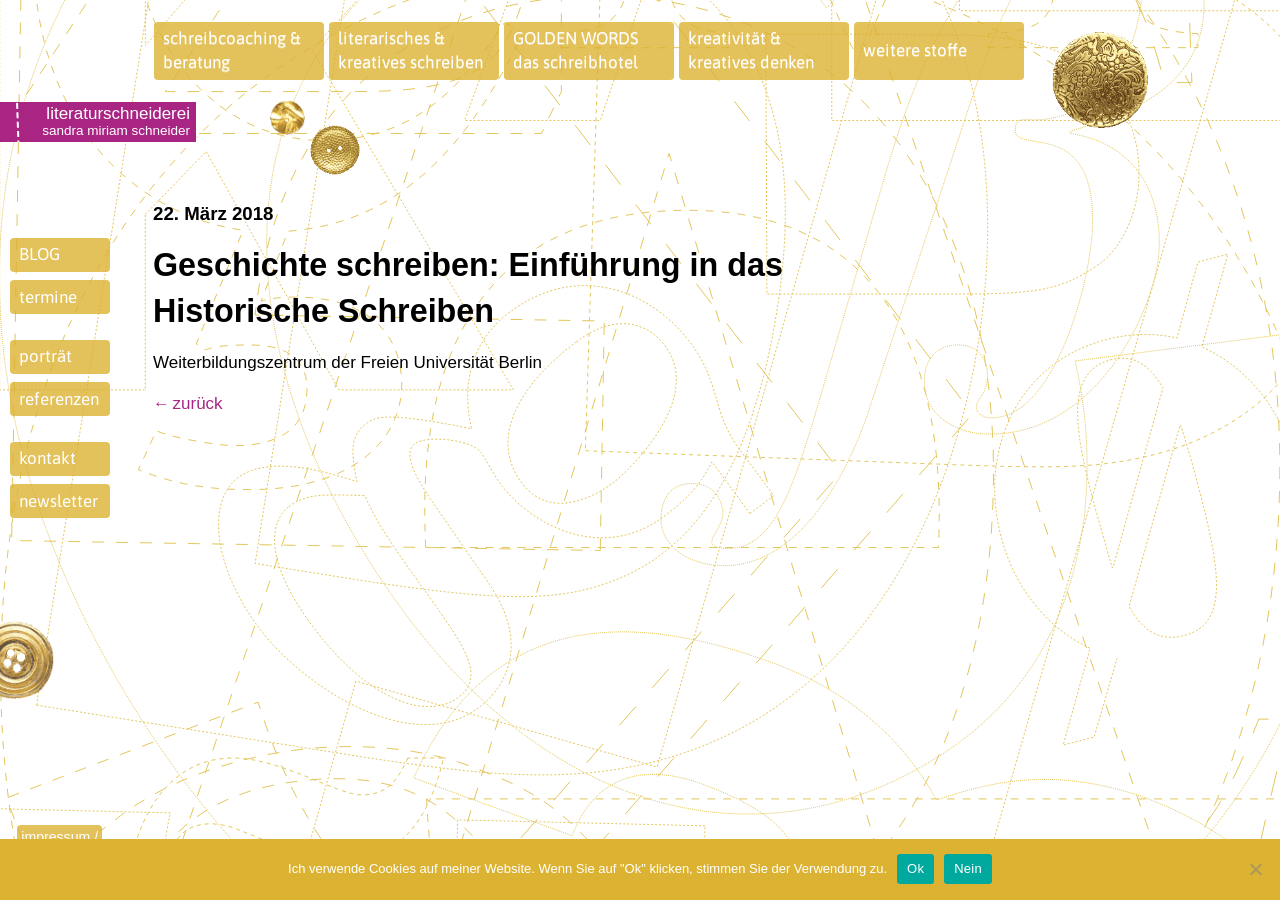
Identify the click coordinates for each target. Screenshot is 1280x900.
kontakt (47, 458)
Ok (915, 868)
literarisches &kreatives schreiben (410, 50)
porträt (45, 356)
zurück (198, 403)
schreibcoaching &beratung (232, 50)
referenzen (59, 399)
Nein (968, 868)
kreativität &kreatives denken (751, 50)
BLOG (39, 254)
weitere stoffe (915, 50)
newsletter (58, 501)
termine (48, 297)
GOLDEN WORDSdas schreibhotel (576, 50)
